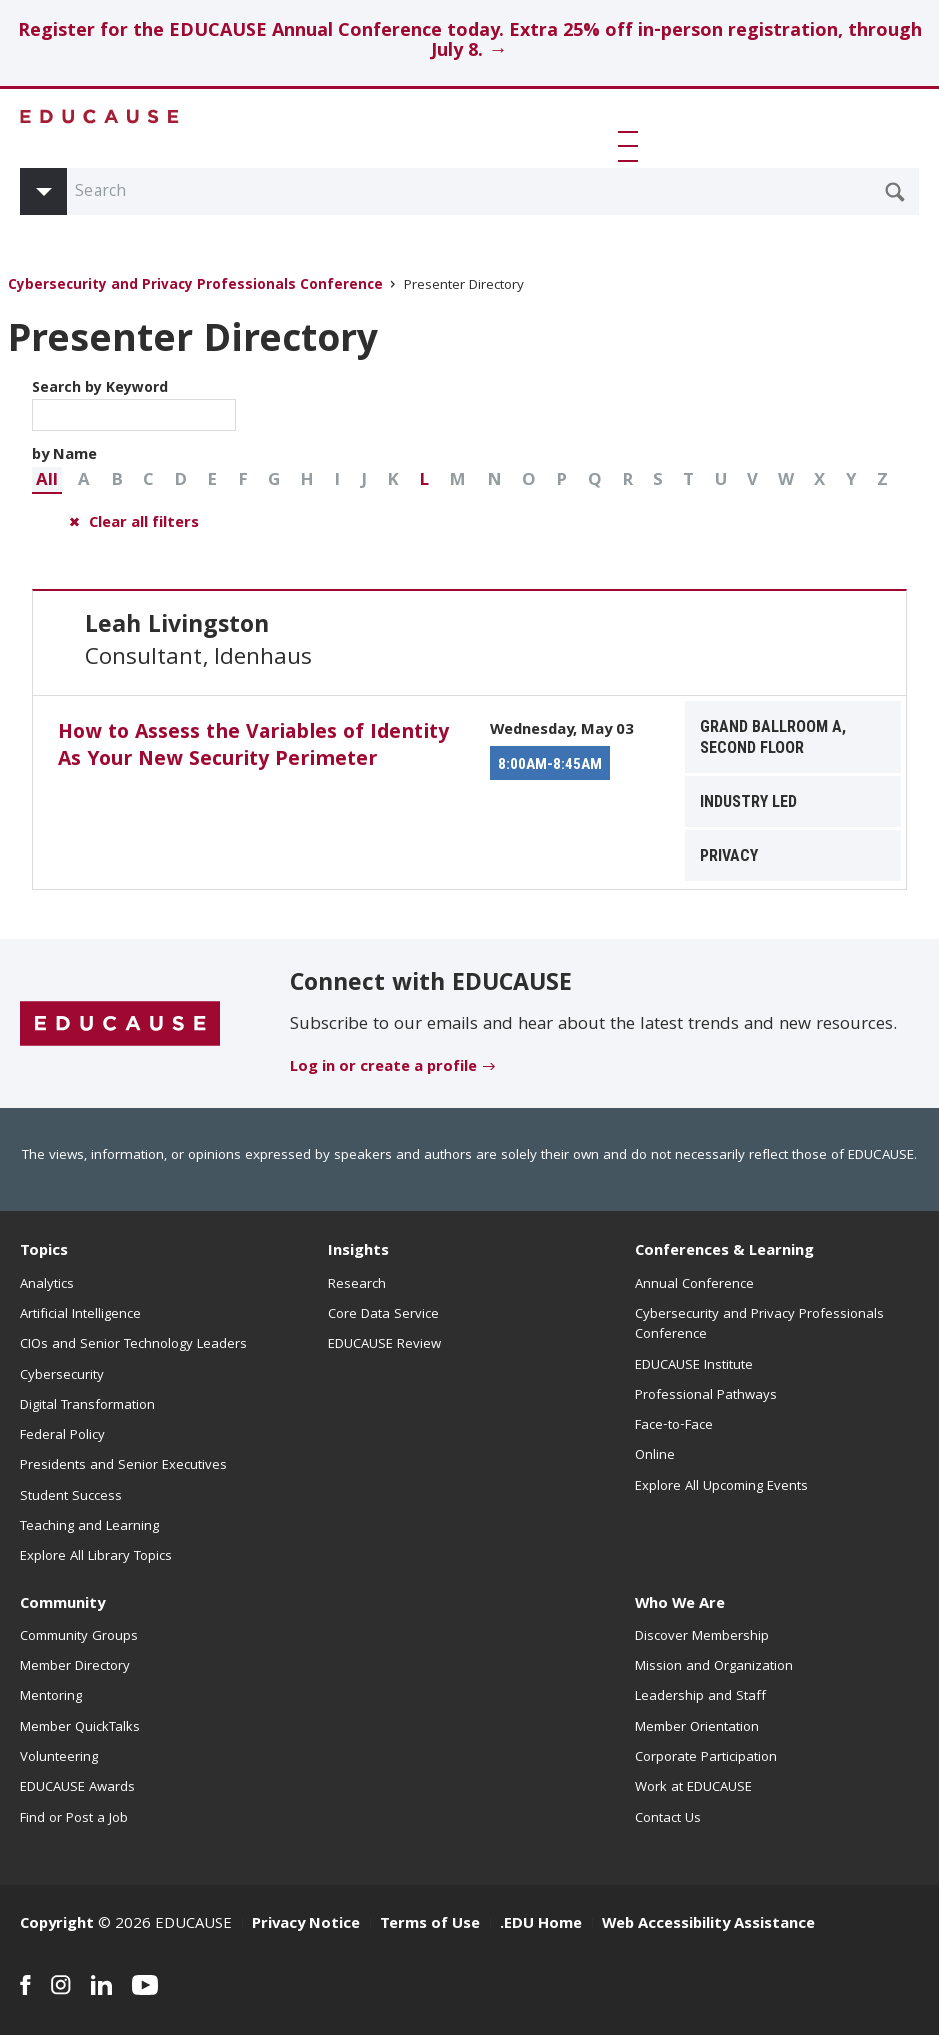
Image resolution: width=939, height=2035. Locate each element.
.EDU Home (541, 1925)
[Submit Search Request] (895, 192)
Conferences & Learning (724, 1252)
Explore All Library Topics (96, 1557)
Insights (358, 1252)
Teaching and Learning (89, 1527)
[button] (631, 146)
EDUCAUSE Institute (694, 1366)
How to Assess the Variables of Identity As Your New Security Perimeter (253, 747)
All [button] (47, 481)
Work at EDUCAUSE (693, 1788)
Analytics (47, 1285)
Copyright (57, 1925)
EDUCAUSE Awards (77, 1788)
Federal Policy (62, 1436)
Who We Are (680, 1605)
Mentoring (51, 1697)
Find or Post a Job (74, 1819)
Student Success (71, 1497)
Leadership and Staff (700, 1697)
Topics (44, 1252)
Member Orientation (697, 1728)
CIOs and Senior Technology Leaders (133, 1345)
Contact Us (668, 1819)
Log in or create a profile (383, 1068)
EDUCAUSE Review (384, 1345)
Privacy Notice (306, 1925)
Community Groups (79, 1637)
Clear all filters (144, 524)
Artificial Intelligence (80, 1315)
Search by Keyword (134, 404)
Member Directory (75, 1667)
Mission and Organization (714, 1667)
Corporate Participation (706, 1758)
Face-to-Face (674, 1426)
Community (62, 1605)
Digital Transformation (87, 1406)
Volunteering (59, 1758)
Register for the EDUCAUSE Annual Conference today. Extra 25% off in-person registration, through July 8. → (470, 42)
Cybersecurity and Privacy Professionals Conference (195, 286)
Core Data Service (383, 1315)
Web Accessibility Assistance (708, 1925)
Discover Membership (702, 1637)
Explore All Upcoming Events (721, 1487)
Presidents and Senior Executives (123, 1466)
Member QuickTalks (80, 1728)
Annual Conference (694, 1285)
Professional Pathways (706, 1396)
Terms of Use (430, 1925)
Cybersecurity (62, 1376)
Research (357, 1285)
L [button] (424, 481)
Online (655, 1456)
